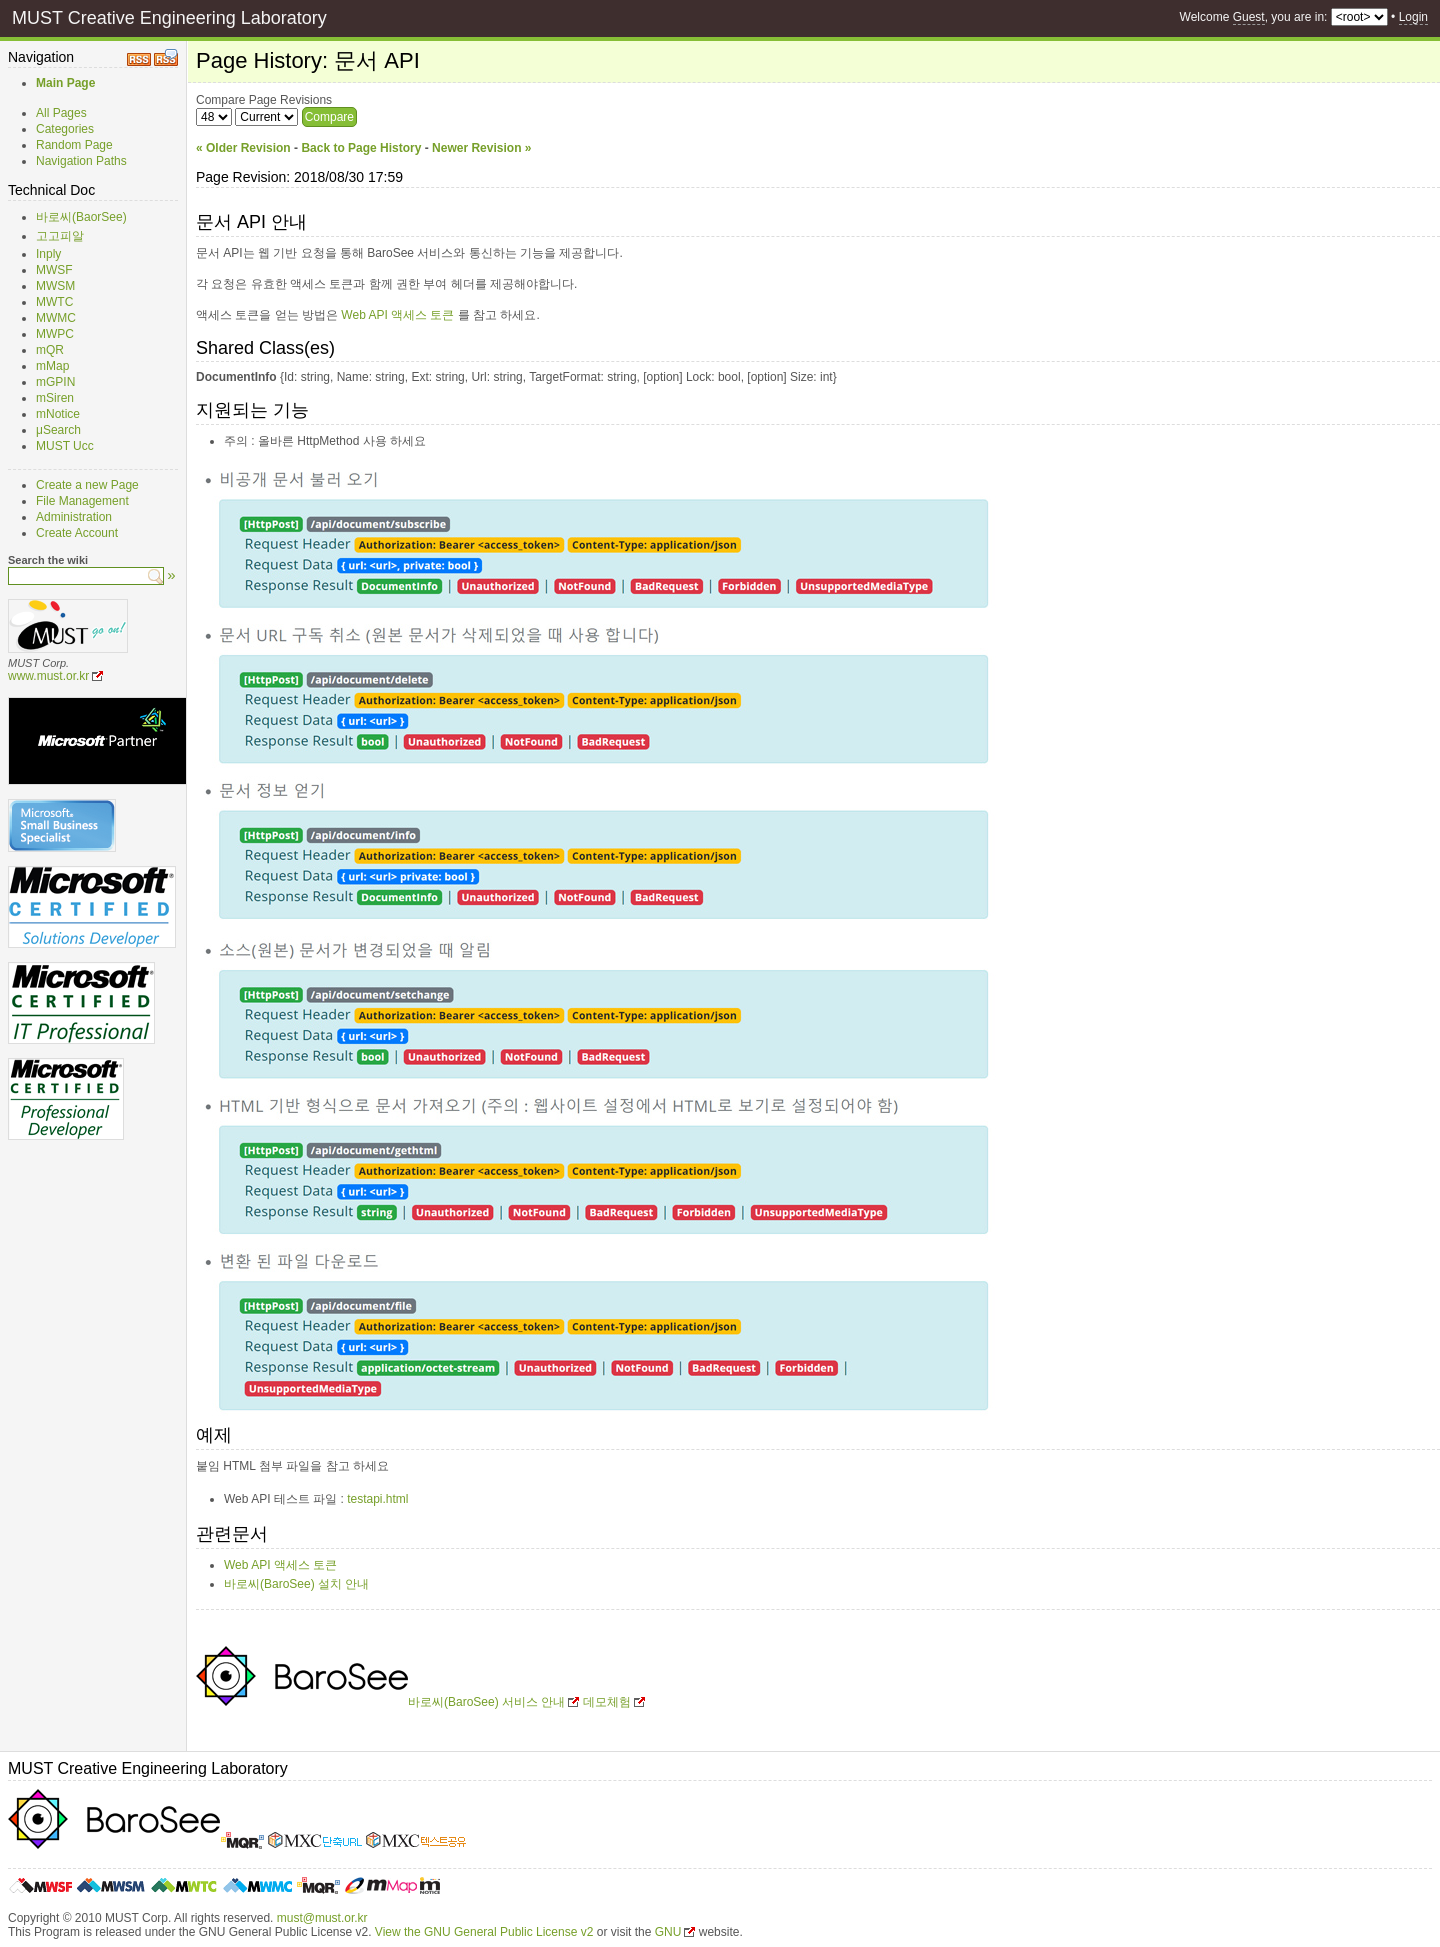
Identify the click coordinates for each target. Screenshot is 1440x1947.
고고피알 (60, 236)
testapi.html (377, 1499)
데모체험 (607, 1702)
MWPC (55, 334)
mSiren (55, 398)
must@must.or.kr (322, 1918)
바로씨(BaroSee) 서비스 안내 (486, 1702)
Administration (74, 517)
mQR (50, 350)
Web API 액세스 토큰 (397, 315)
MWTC (54, 302)
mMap (52, 366)
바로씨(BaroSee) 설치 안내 (296, 1584)
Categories (65, 129)
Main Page (65, 83)
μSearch (58, 430)
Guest (1249, 17)
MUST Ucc (65, 446)
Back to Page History (361, 148)
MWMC (56, 318)
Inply (48, 254)
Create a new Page (87, 485)
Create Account (77, 533)
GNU (668, 1932)
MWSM (55, 286)
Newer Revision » (481, 148)
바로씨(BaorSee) (81, 217)
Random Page (74, 145)
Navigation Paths (81, 161)
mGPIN (55, 382)
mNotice (58, 414)
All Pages (61, 113)
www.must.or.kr (48, 676)
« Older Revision (243, 148)
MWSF (54, 270)
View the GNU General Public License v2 (484, 1932)
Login (1413, 17)
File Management (82, 501)
